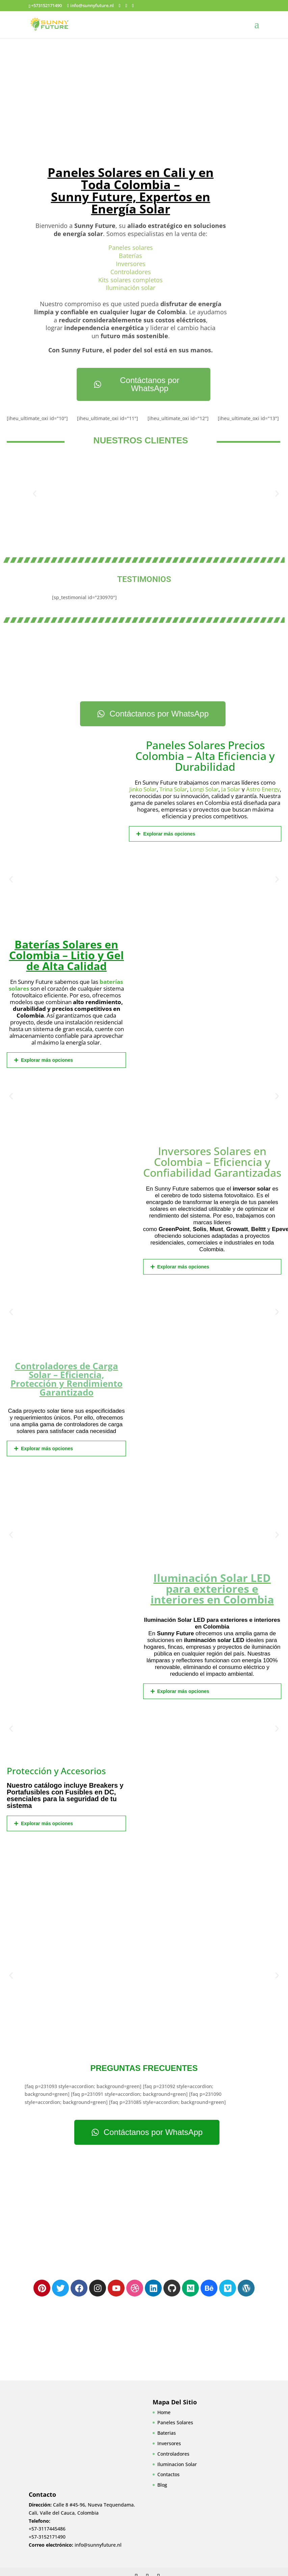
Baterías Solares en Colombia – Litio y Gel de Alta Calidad (66, 955)
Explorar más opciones (169, 834)
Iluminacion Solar (177, 2464)
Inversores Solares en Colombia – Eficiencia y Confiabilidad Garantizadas (212, 1162)
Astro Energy (263, 789)
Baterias (166, 2433)
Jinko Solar (143, 789)
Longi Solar (204, 789)
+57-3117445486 (47, 2528)
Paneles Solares (175, 2422)
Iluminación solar (130, 288)
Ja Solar (230, 789)
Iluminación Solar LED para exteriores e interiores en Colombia (212, 1589)
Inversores (131, 264)
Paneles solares (130, 247)
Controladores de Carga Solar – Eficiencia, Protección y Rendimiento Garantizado (66, 1379)
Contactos (168, 2474)
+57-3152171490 (47, 2537)
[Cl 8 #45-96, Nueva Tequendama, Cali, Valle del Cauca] (144, 2205)
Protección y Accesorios (56, 1771)
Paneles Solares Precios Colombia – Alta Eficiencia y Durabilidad (205, 756)
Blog (162, 2485)
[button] (34, 493)
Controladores (130, 272)
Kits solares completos (130, 280)
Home (164, 2412)
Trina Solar (173, 789)
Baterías (130, 256)
